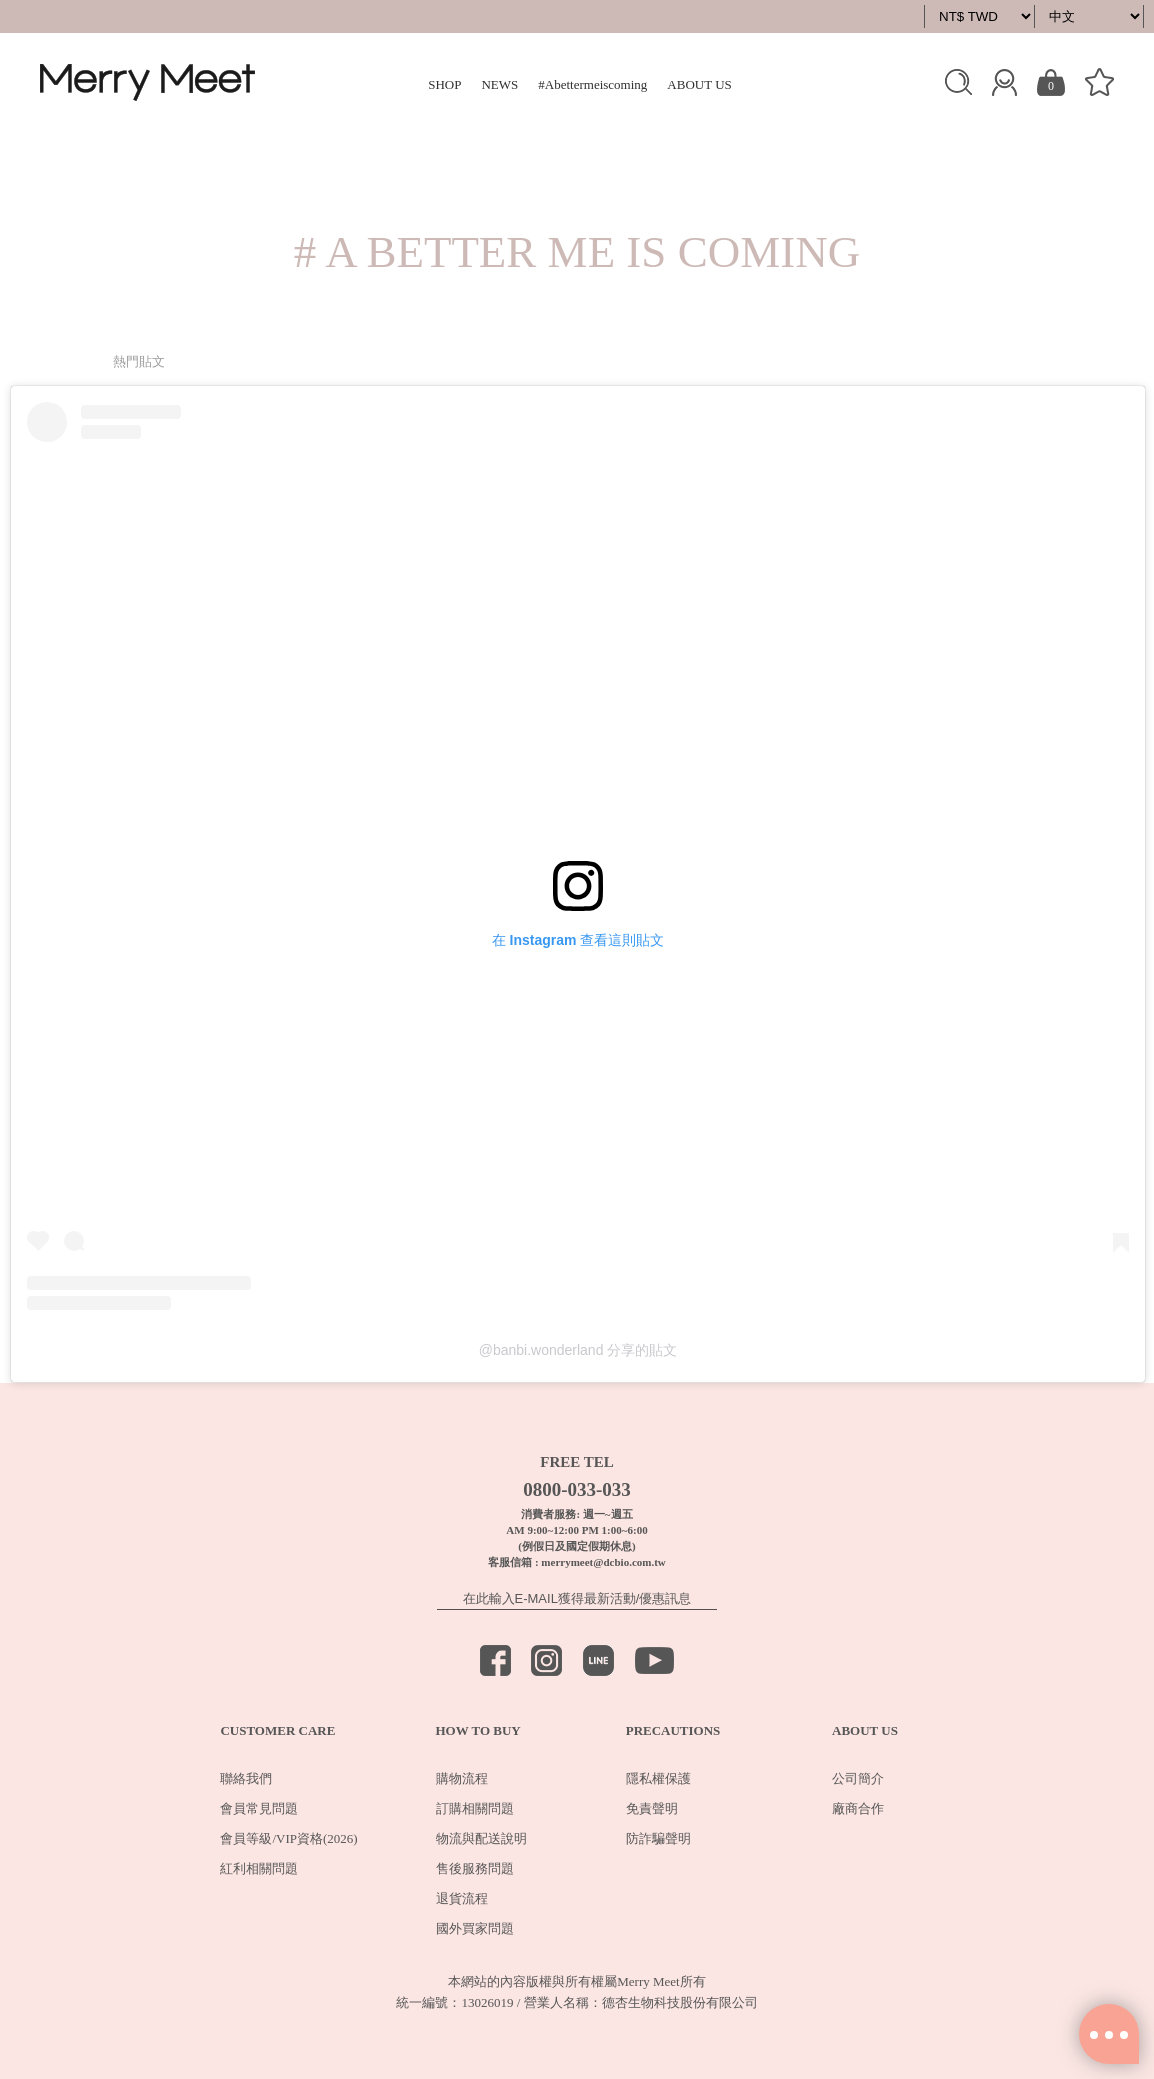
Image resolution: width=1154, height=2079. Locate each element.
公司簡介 (858, 1778)
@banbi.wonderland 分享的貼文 (578, 1350)
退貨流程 (462, 1898)
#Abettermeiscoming (592, 84)
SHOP (444, 84)
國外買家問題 (475, 1928)
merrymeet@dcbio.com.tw (603, 1562)
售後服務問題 (475, 1868)
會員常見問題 (259, 1808)
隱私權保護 (658, 1778)
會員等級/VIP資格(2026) (288, 1838)
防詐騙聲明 (658, 1838)
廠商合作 (858, 1808)
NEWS (499, 84)
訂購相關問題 (475, 1808)
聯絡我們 (246, 1778)
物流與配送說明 (481, 1838)
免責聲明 (652, 1808)
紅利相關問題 (259, 1868)
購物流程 (462, 1778)
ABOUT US (699, 84)
